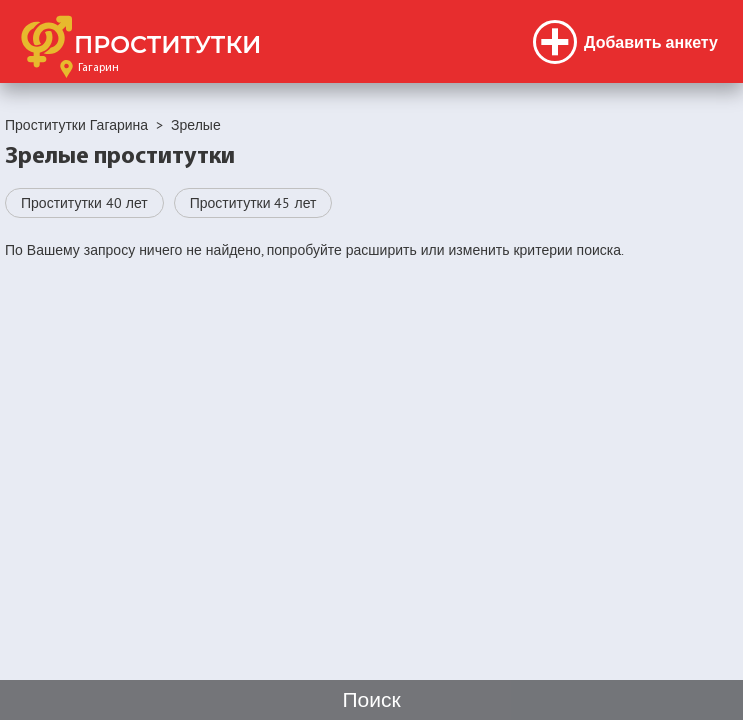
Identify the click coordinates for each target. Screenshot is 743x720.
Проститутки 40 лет (84, 203)
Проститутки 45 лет (253, 203)
